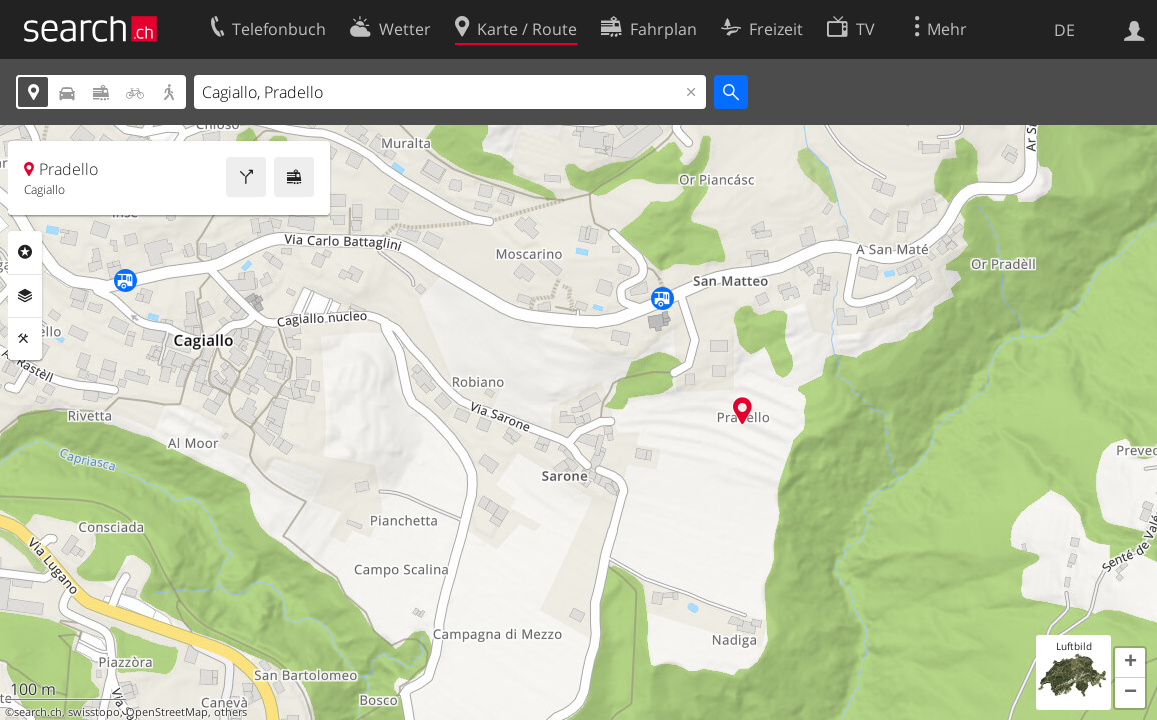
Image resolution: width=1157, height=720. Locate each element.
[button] (1130, 663)
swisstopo (94, 712)
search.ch (38, 712)
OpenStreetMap (167, 712)
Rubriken (25, 252)
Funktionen (25, 339)
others (230, 712)
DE (1064, 30)
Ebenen (25, 296)
